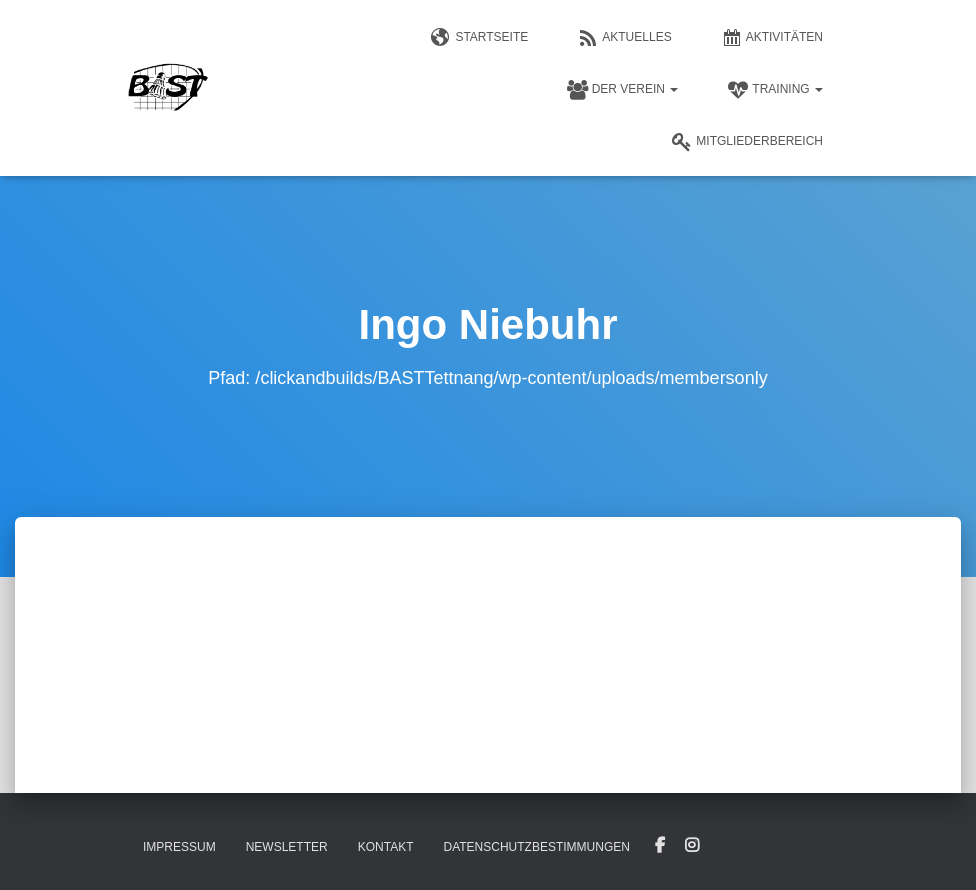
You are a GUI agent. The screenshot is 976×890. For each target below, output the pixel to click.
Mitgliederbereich (747, 142)
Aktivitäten (772, 38)
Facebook (660, 846)
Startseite (479, 38)
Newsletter (287, 847)
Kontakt (386, 847)
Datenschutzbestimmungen (536, 847)
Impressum (179, 847)
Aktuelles (624, 38)
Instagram (692, 846)
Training (775, 90)
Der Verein (623, 90)
